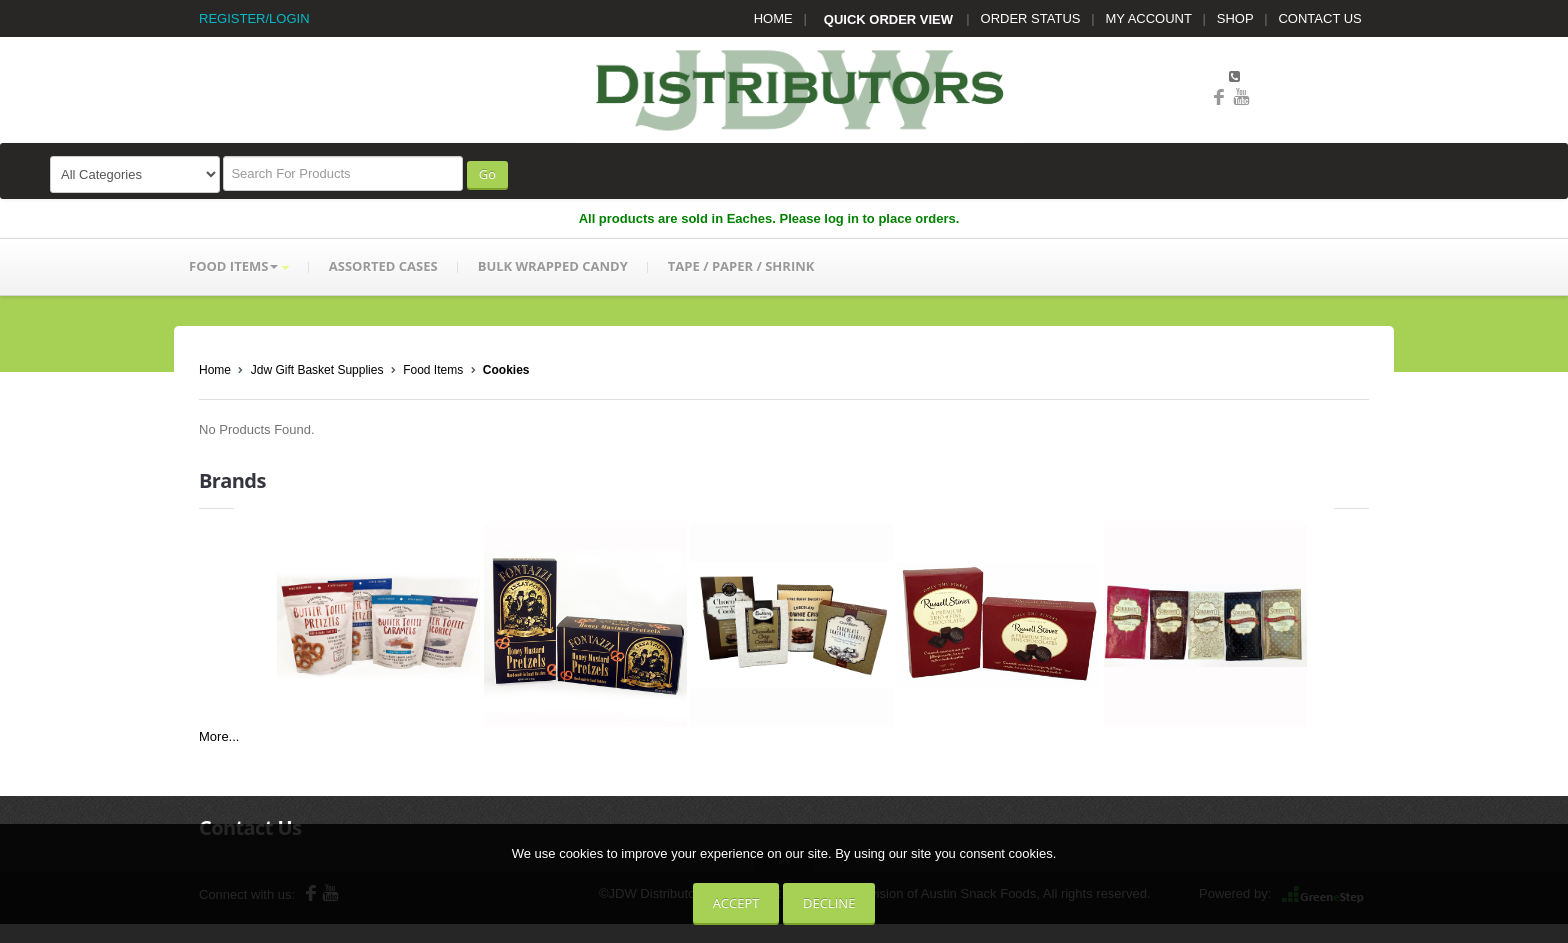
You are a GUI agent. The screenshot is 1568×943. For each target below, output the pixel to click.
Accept (736, 903)
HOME (773, 18)
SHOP (1235, 18)
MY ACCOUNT (1149, 18)
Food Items (433, 370)
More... (219, 736)
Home (215, 370)
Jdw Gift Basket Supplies (317, 370)
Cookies (506, 370)
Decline (829, 903)
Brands (232, 480)
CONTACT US (1319, 18)
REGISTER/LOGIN (254, 18)
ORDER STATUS (1031, 18)
